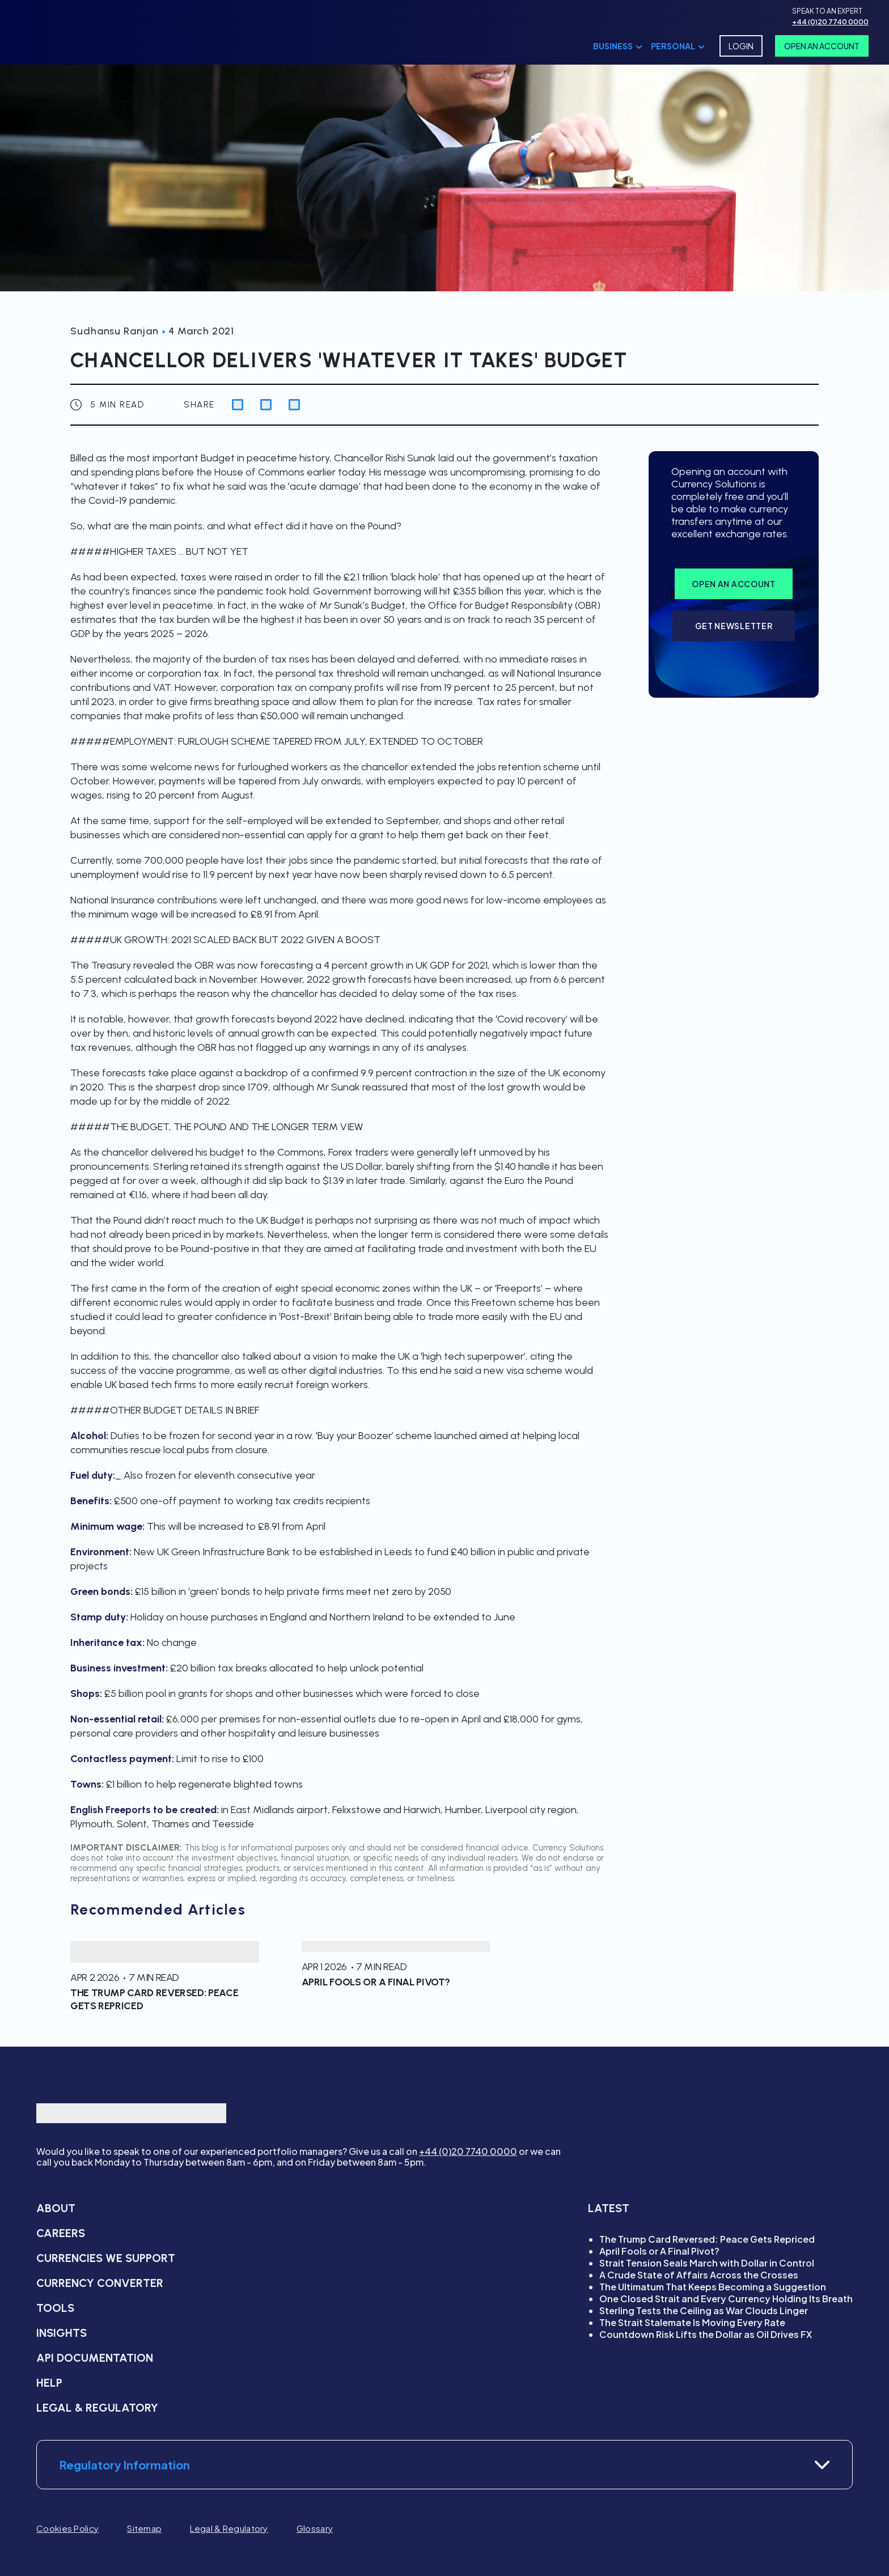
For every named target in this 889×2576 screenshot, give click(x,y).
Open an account (734, 584)
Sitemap (144, 2528)
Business (613, 46)
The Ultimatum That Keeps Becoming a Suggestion (712, 2287)
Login (741, 46)
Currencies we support (105, 2258)
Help (49, 2383)
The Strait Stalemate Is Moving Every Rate (692, 2322)
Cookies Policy (67, 2528)
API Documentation (94, 2358)
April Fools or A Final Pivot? (659, 2251)
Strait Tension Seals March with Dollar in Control (706, 2263)
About (55, 2208)
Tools (55, 2308)
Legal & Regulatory (97, 2407)
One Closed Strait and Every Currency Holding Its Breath (726, 2299)
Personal (673, 46)
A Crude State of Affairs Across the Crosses (698, 2275)
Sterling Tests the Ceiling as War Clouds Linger (703, 2310)
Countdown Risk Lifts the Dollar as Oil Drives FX (705, 2334)
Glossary (315, 2528)
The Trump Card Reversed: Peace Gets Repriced (707, 2239)
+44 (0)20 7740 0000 (468, 2151)
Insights (61, 2333)
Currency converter (99, 2283)
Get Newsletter (734, 626)
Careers (60, 2233)
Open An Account (822, 46)
